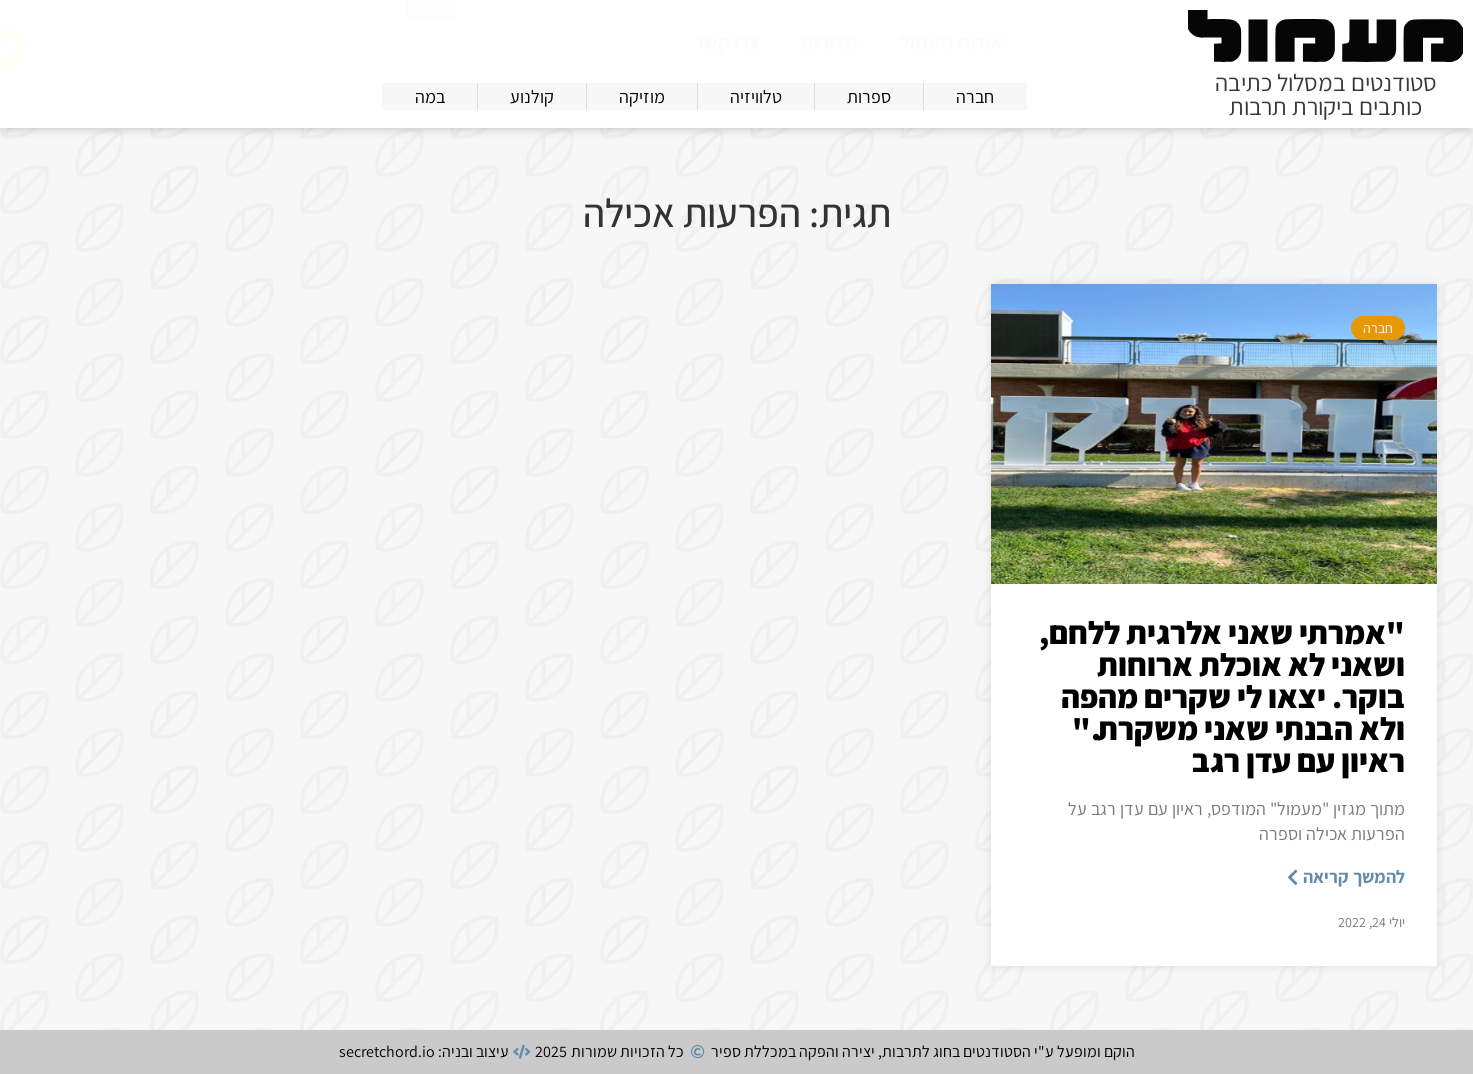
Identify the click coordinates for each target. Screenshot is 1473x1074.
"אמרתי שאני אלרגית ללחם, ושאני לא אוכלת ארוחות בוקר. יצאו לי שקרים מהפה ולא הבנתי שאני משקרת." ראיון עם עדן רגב (1222, 696)
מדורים (830, 42)
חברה (1378, 328)
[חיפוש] (431, 38)
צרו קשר (727, 42)
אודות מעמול (951, 42)
